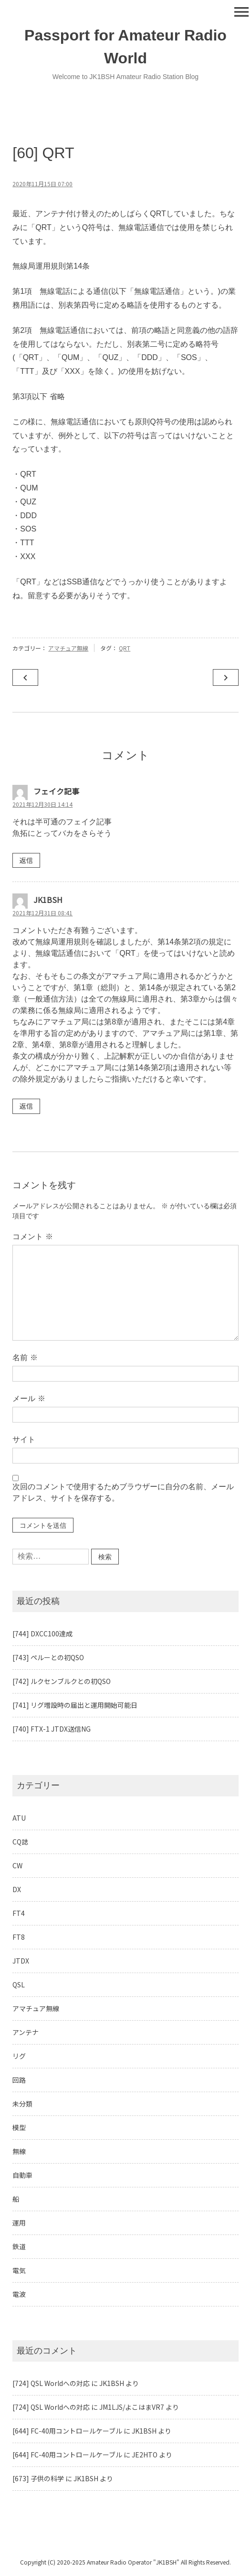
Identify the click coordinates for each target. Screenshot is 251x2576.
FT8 (18, 1937)
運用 (19, 2222)
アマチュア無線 (68, 648)
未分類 (22, 2103)
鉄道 (19, 2246)
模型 (19, 2127)
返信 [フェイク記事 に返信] (26, 860)
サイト (23, 1439)
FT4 (18, 1913)
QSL (18, 1984)
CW (17, 1865)
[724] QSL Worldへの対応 (51, 2383)
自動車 (22, 2175)
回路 (19, 2080)
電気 (19, 2270)
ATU (19, 1818)
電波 (19, 2294)
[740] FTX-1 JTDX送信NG (51, 1729)
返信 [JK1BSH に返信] (26, 1106)
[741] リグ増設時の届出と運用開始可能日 (74, 1705)
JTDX (20, 1960)
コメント (32, 1237)
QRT (124, 648)
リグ (19, 2056)
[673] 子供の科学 (38, 2478)
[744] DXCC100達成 (42, 1633)
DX (16, 1889)
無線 (19, 2151)
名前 (24, 1357)
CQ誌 (20, 1841)
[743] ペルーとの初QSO (48, 1657)
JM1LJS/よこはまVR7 (131, 2407)
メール (28, 1398)
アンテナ (25, 2032)
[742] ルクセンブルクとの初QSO (61, 1681)
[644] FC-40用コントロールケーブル (67, 2431)
